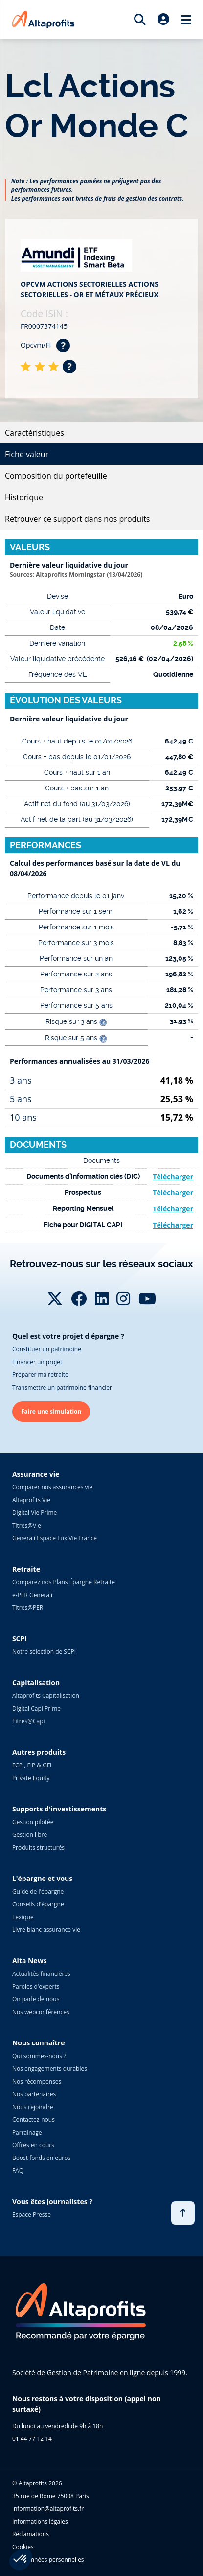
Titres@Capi (28, 1721)
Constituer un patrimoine (46, 1349)
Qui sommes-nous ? (39, 2056)
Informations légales (40, 2521)
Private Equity (31, 1778)
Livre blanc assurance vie (46, 1930)
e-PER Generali (32, 1595)
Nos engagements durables (49, 2069)
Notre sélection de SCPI (44, 1652)
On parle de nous (35, 1999)
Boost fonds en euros (41, 2158)
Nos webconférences (40, 2012)
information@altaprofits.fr (48, 2509)
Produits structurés (38, 1847)
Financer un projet (37, 1362)
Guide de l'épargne (38, 1891)
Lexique (23, 1917)
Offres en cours (33, 2145)
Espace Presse (31, 2214)
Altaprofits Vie (31, 1500)
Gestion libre (29, 1835)
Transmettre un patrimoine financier (62, 1387)
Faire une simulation (51, 1411)
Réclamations (30, 2534)
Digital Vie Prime (34, 1512)
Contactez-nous (33, 2119)
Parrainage (27, 2132)
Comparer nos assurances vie (52, 1487)
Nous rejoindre (32, 2107)
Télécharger (173, 1176)
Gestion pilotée (33, 1822)
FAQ (17, 2170)
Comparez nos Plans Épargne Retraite (63, 1582)
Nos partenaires (34, 2094)
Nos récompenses (36, 2081)
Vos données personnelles (48, 2559)
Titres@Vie (26, 1525)
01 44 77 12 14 (32, 2439)
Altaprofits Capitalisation (45, 1696)
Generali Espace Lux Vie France (54, 1538)
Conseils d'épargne (38, 1904)
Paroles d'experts (36, 1986)
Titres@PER (27, 1607)
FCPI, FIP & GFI (32, 1765)
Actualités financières (41, 1974)
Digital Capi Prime (36, 1708)
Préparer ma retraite (40, 1374)
